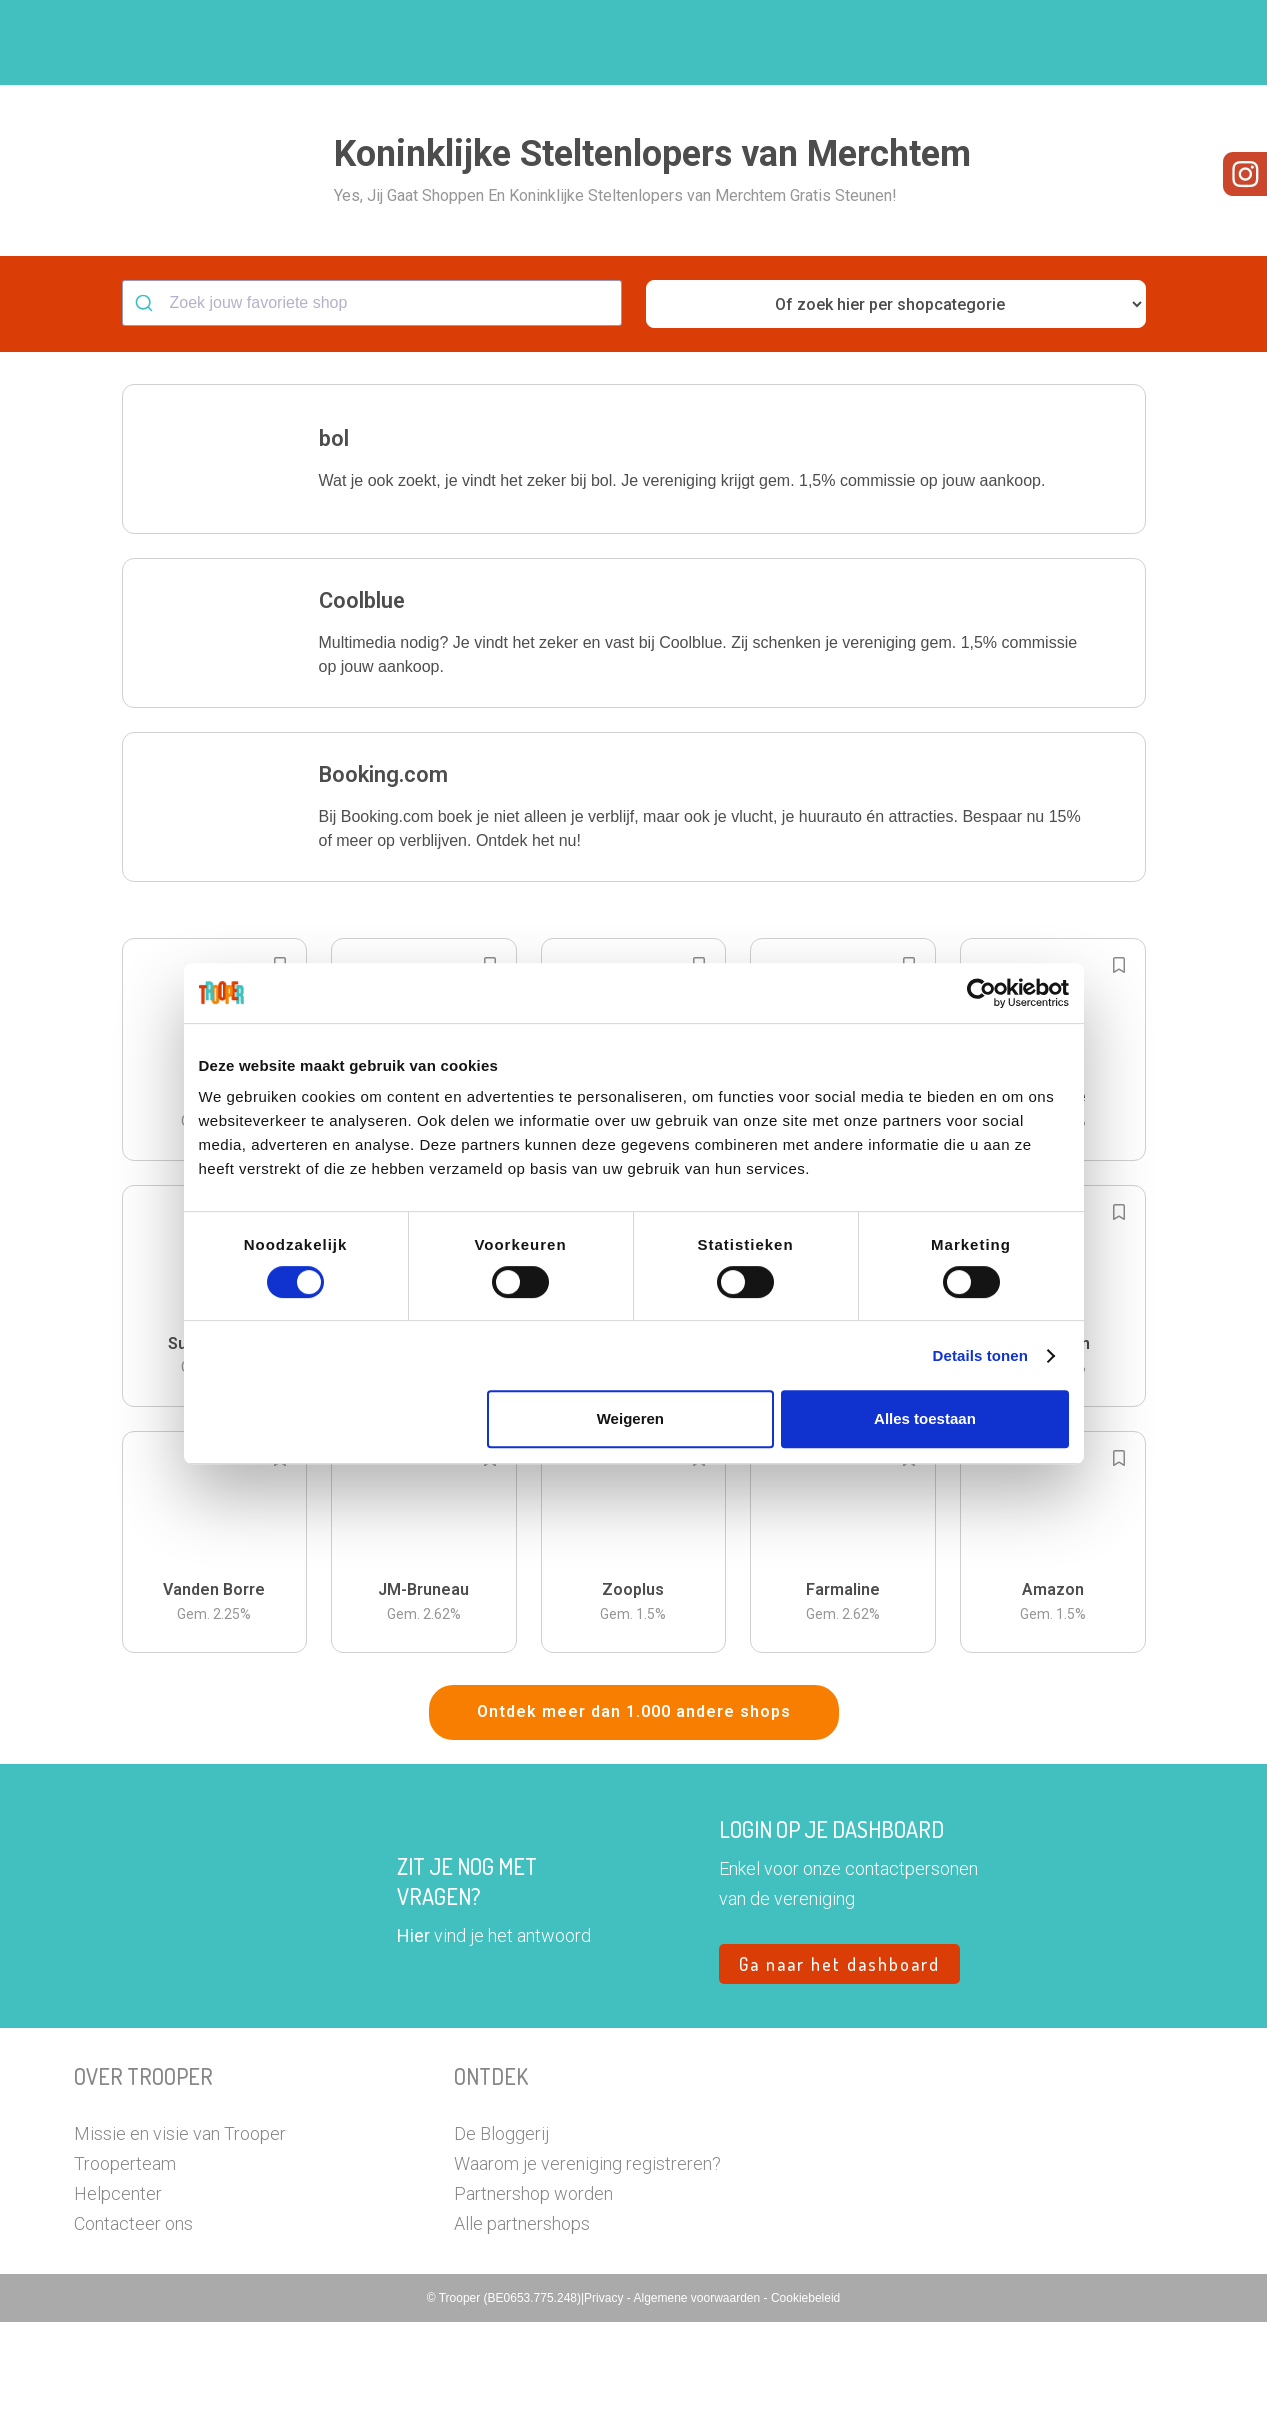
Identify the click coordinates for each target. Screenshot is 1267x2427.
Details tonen (980, 1355)
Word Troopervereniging (960, 43)
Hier (413, 2040)
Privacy (605, 2403)
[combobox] (372, 408)
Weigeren (630, 1418)
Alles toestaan (925, 1418)
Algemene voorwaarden (698, 2403)
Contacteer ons (133, 2328)
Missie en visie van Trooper (180, 2238)
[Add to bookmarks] (1119, 1070)
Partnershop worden (533, 2298)
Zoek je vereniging (782, 43)
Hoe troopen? (639, 43)
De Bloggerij (501, 2238)
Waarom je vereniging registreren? (587, 2268)
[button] (1178, 42)
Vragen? (1106, 43)
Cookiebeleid (805, 2403)
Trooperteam (125, 2268)
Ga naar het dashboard (839, 2069)
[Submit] (146, 408)
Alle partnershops (522, 2328)
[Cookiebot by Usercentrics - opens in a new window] (981, 993)
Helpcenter (118, 2298)
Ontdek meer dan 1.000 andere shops (634, 1816)
